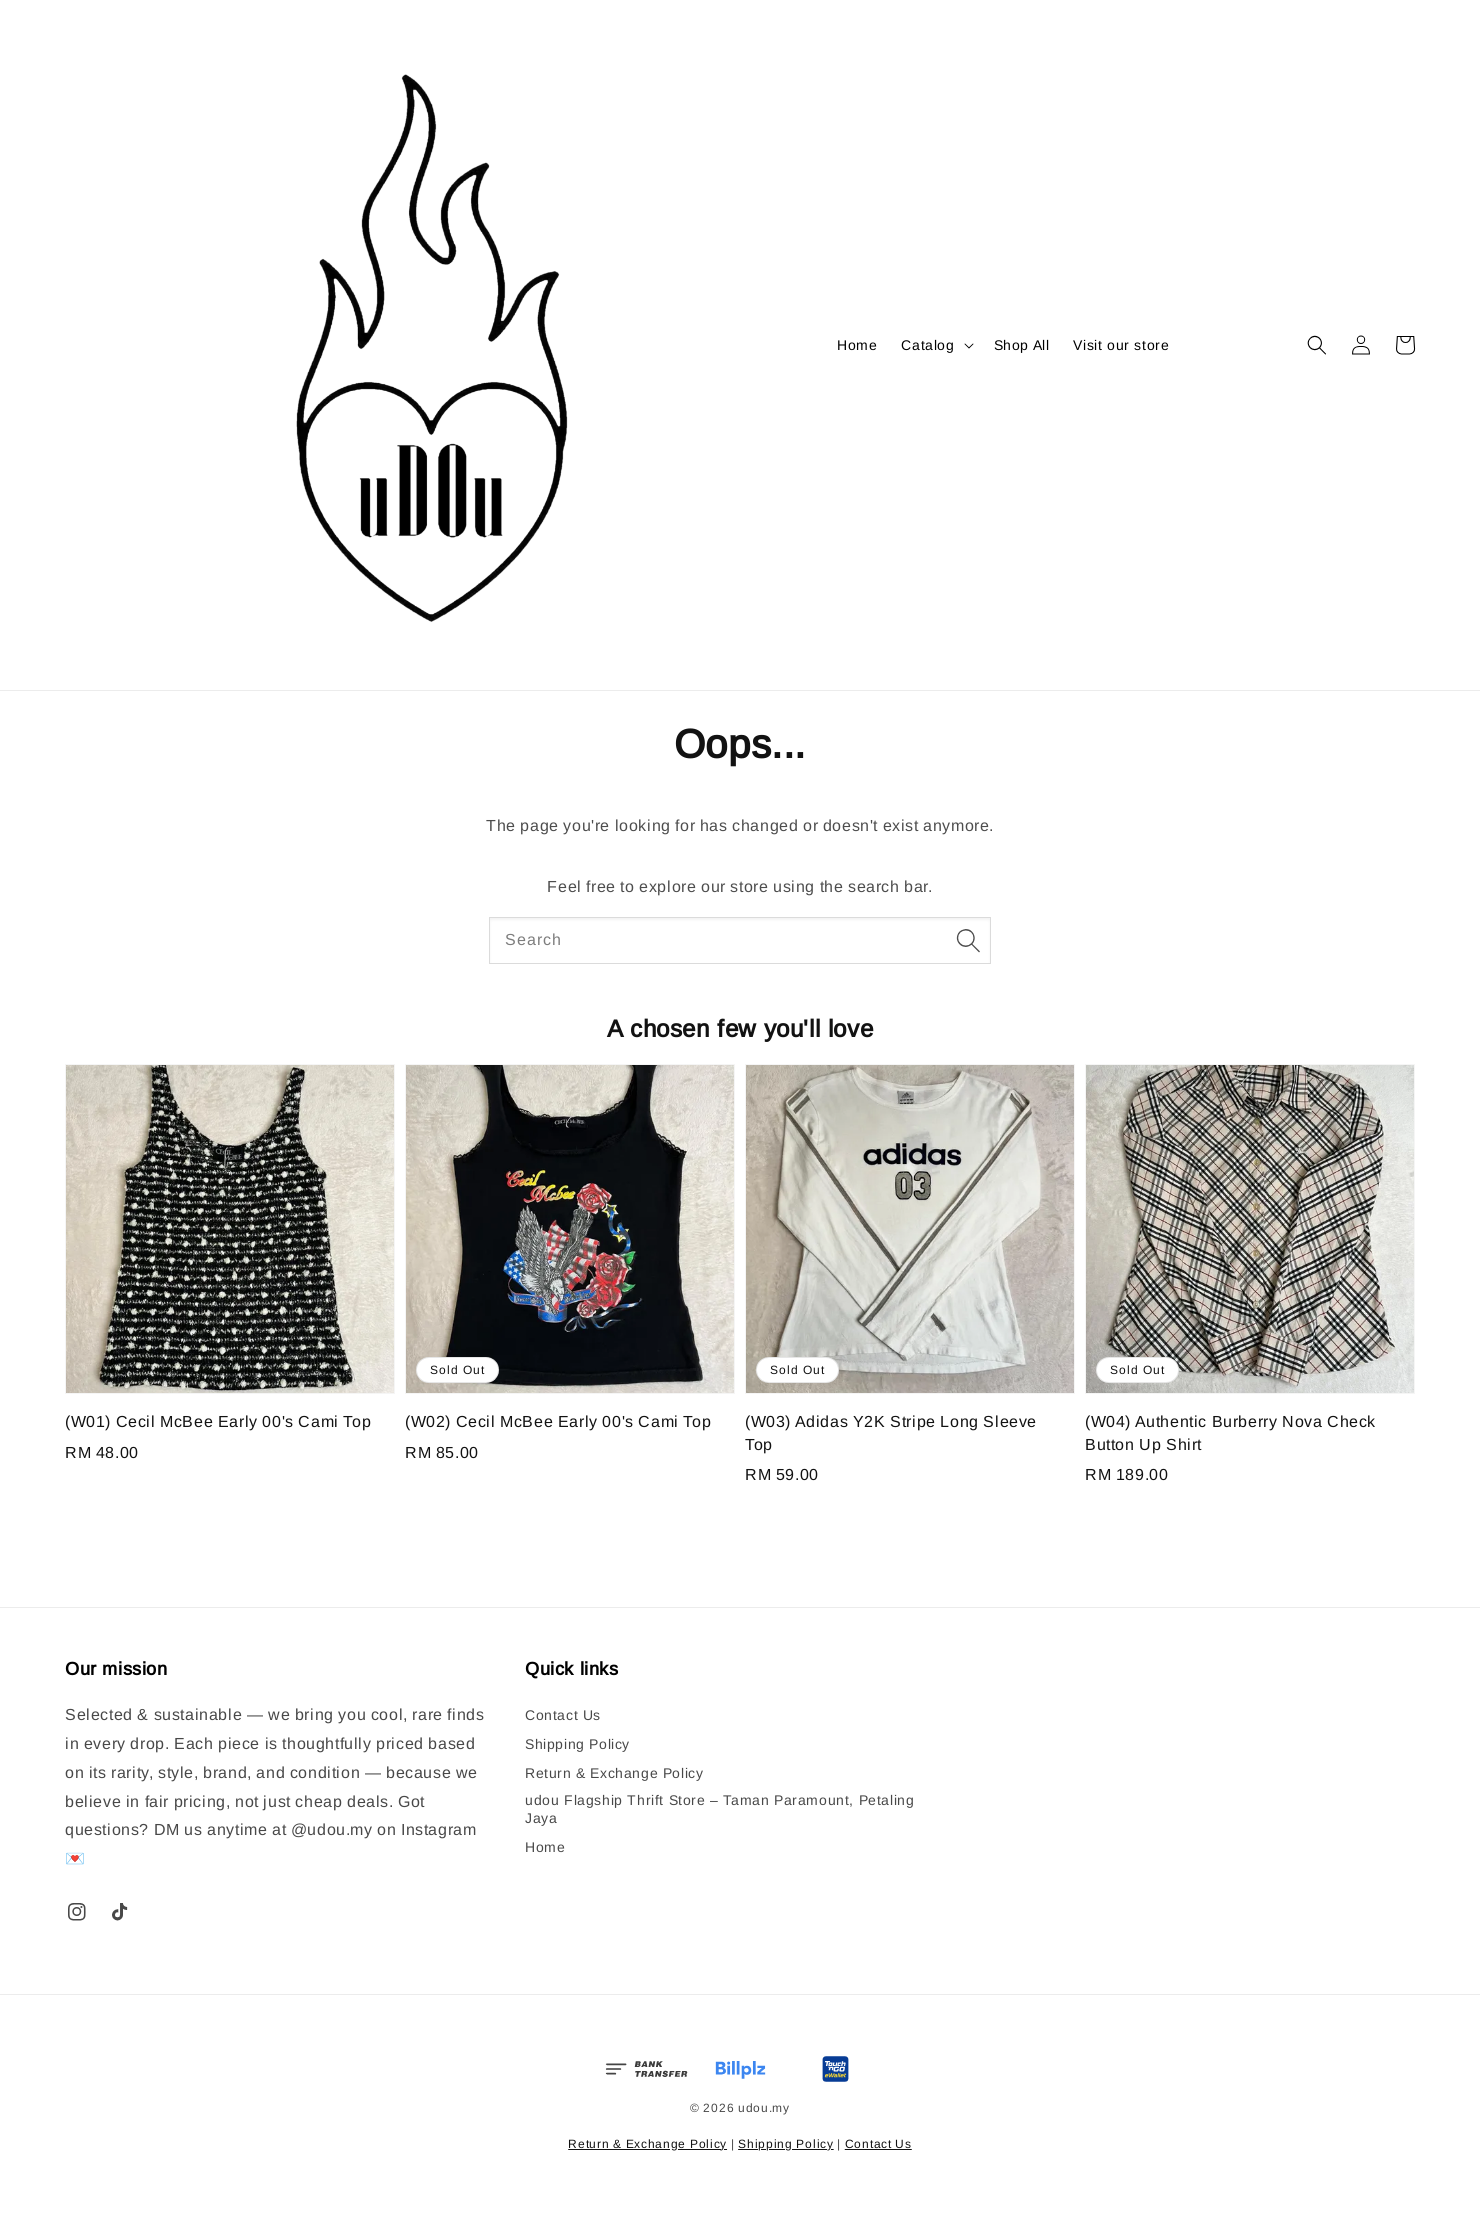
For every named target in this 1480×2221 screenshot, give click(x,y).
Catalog (927, 345)
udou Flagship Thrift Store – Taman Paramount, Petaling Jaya (719, 1809)
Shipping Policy (577, 1744)
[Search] (968, 940)
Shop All (1022, 345)
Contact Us (563, 1715)
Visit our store (1121, 345)
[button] (1317, 345)
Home (857, 345)
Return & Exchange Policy (614, 1773)
